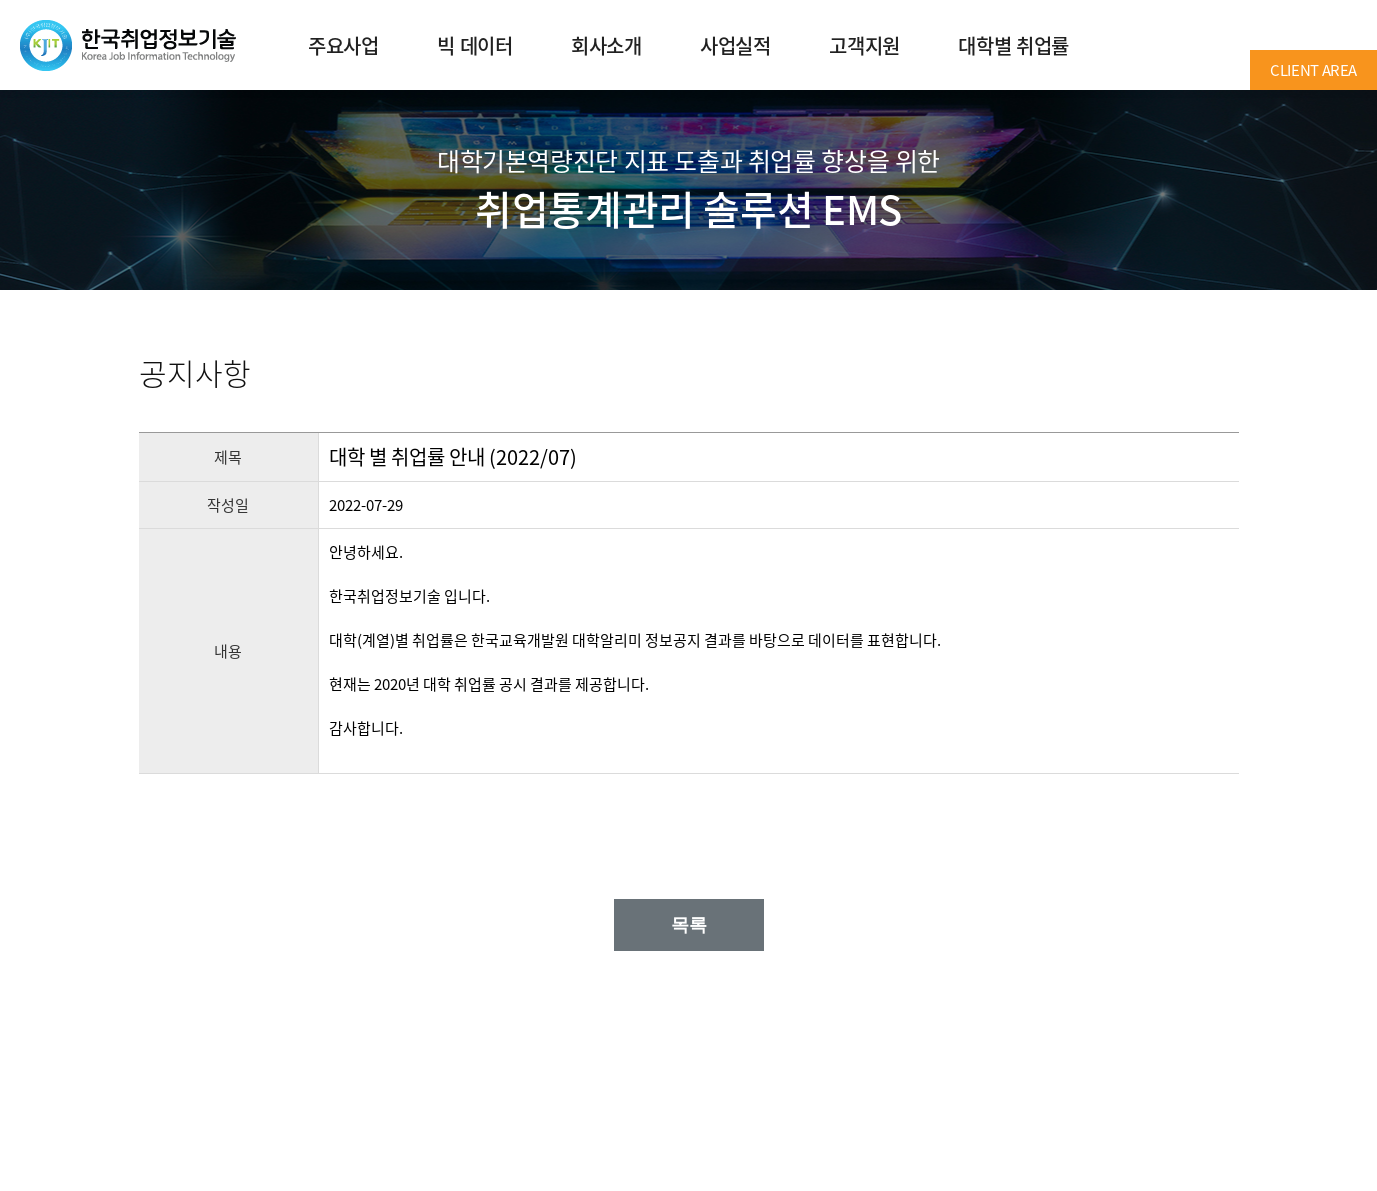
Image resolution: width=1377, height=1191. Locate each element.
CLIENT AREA (1313, 70)
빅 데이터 (474, 45)
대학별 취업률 (1013, 45)
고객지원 (864, 45)
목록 (689, 925)
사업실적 (735, 45)
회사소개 (606, 45)
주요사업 (343, 45)
